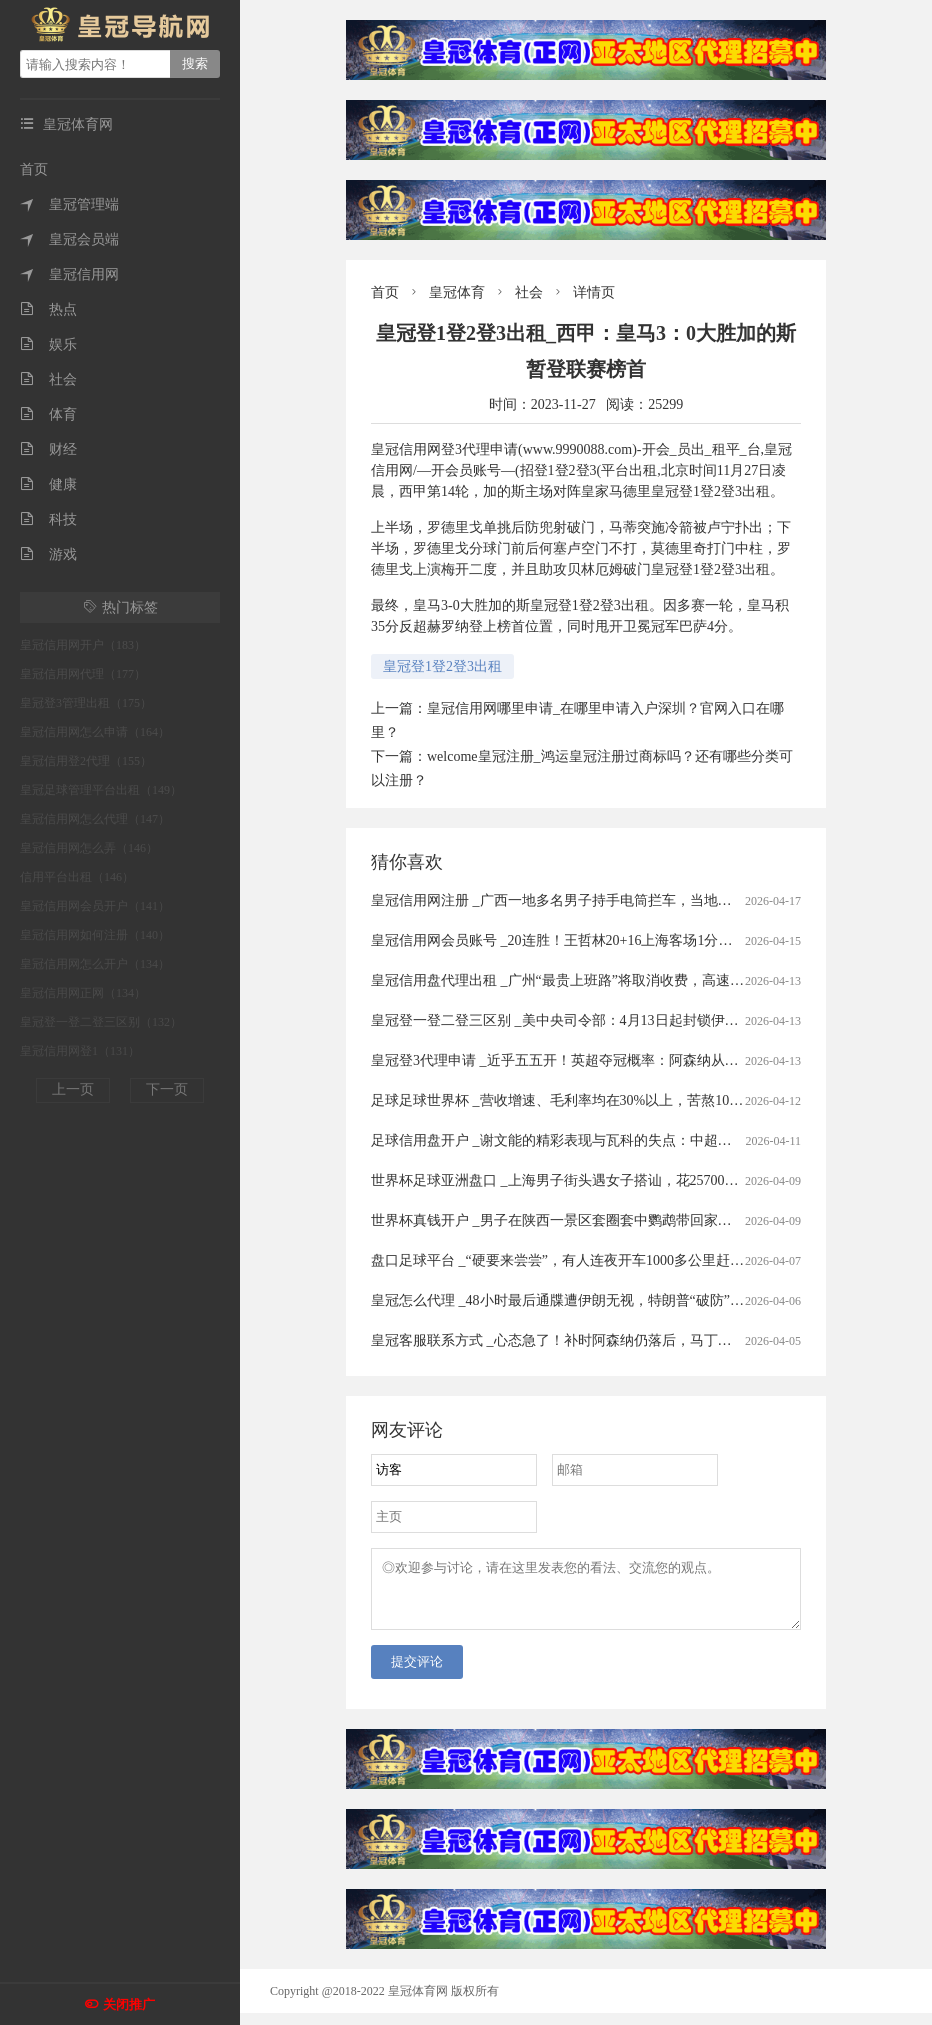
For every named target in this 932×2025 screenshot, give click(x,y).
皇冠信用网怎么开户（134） (95, 964)
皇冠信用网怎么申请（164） (95, 732)
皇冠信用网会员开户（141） (95, 906)
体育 (48, 414)
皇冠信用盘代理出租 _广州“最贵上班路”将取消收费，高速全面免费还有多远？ (613, 980)
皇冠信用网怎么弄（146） (89, 848)
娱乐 (48, 344)
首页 (34, 169)
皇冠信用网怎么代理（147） (95, 819)
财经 (48, 449)
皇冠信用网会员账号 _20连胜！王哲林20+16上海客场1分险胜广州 (572, 940)
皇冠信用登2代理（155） (86, 761)
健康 (48, 484)
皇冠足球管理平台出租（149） (101, 790)
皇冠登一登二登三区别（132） (101, 1022)
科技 (48, 519)
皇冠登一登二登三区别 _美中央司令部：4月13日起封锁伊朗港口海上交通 (597, 1020)
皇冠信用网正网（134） (83, 993)
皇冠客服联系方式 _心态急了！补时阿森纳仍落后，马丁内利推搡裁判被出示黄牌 (621, 1340)
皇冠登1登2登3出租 (442, 666)
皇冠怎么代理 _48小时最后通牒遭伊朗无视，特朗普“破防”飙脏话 (571, 1300)
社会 (48, 379)
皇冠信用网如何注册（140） (95, 935)
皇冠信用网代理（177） (83, 674)
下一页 (167, 1089)
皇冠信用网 (69, 274)
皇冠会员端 (69, 239)
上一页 (73, 1089)
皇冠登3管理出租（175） (86, 703)
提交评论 (417, 1673)
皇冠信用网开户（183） (83, 645)
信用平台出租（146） (77, 877)
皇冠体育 (457, 292)
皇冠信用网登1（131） (80, 1051)
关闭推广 (129, 2004)
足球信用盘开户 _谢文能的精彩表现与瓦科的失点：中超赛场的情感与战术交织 (614, 1140)
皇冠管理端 (69, 204)
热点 (48, 309)
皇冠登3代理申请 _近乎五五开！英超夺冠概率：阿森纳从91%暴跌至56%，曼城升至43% (642, 1060)
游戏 (48, 554)
